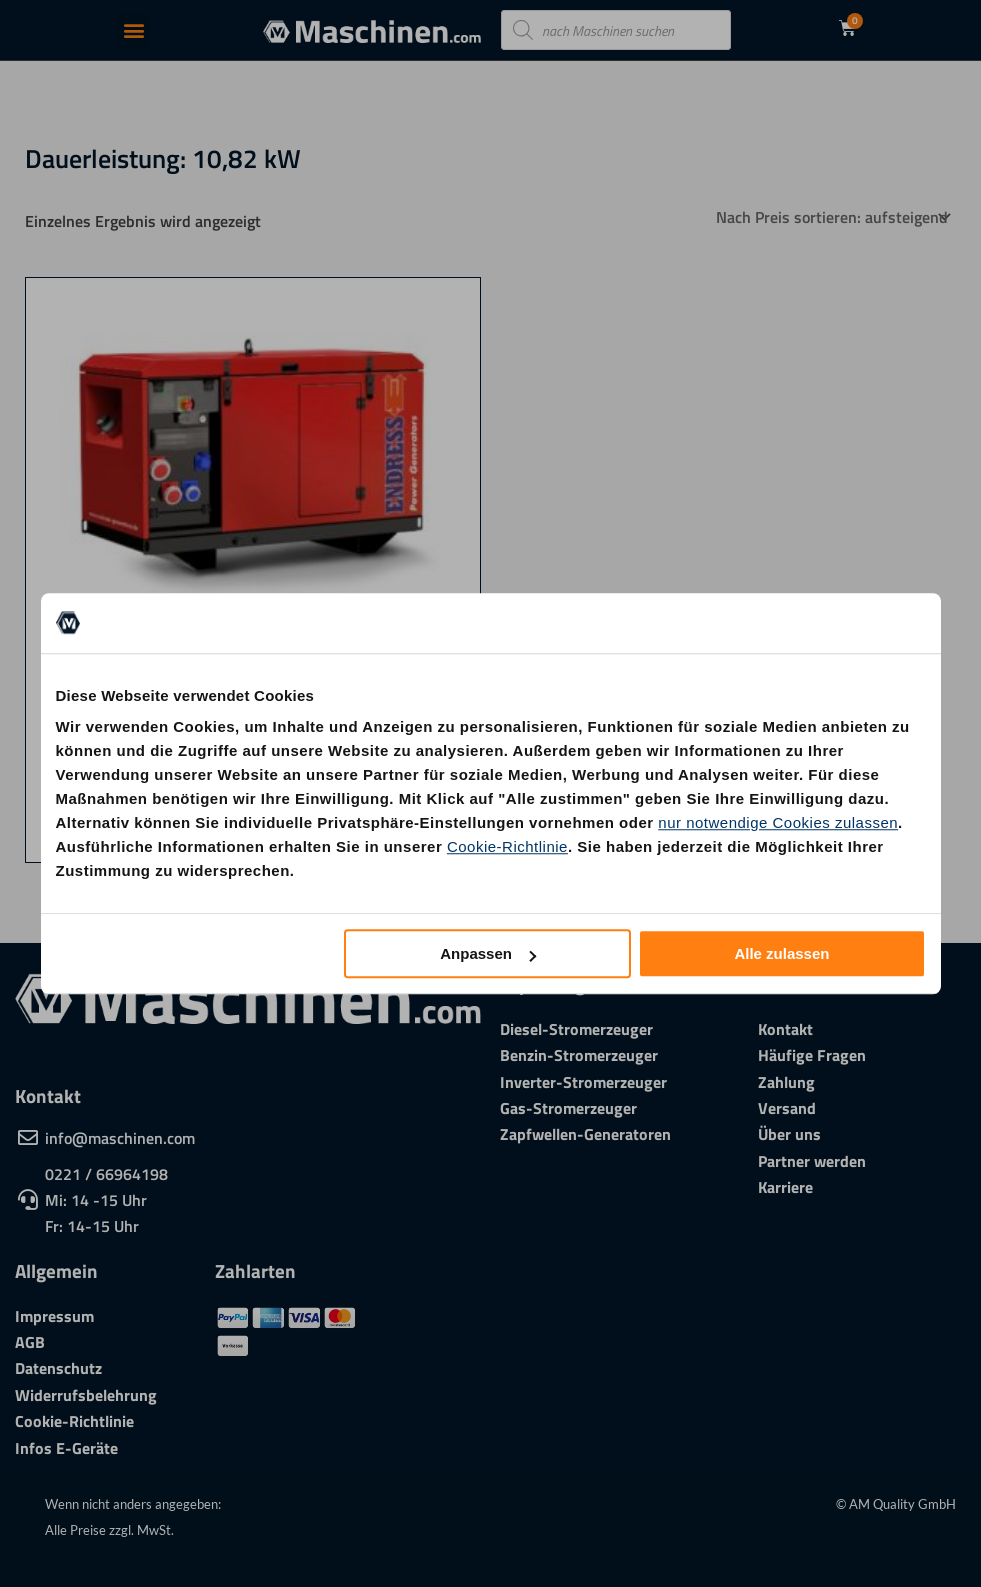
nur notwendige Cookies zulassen (778, 822)
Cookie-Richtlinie (507, 846)
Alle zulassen (781, 953)
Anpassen (488, 953)
